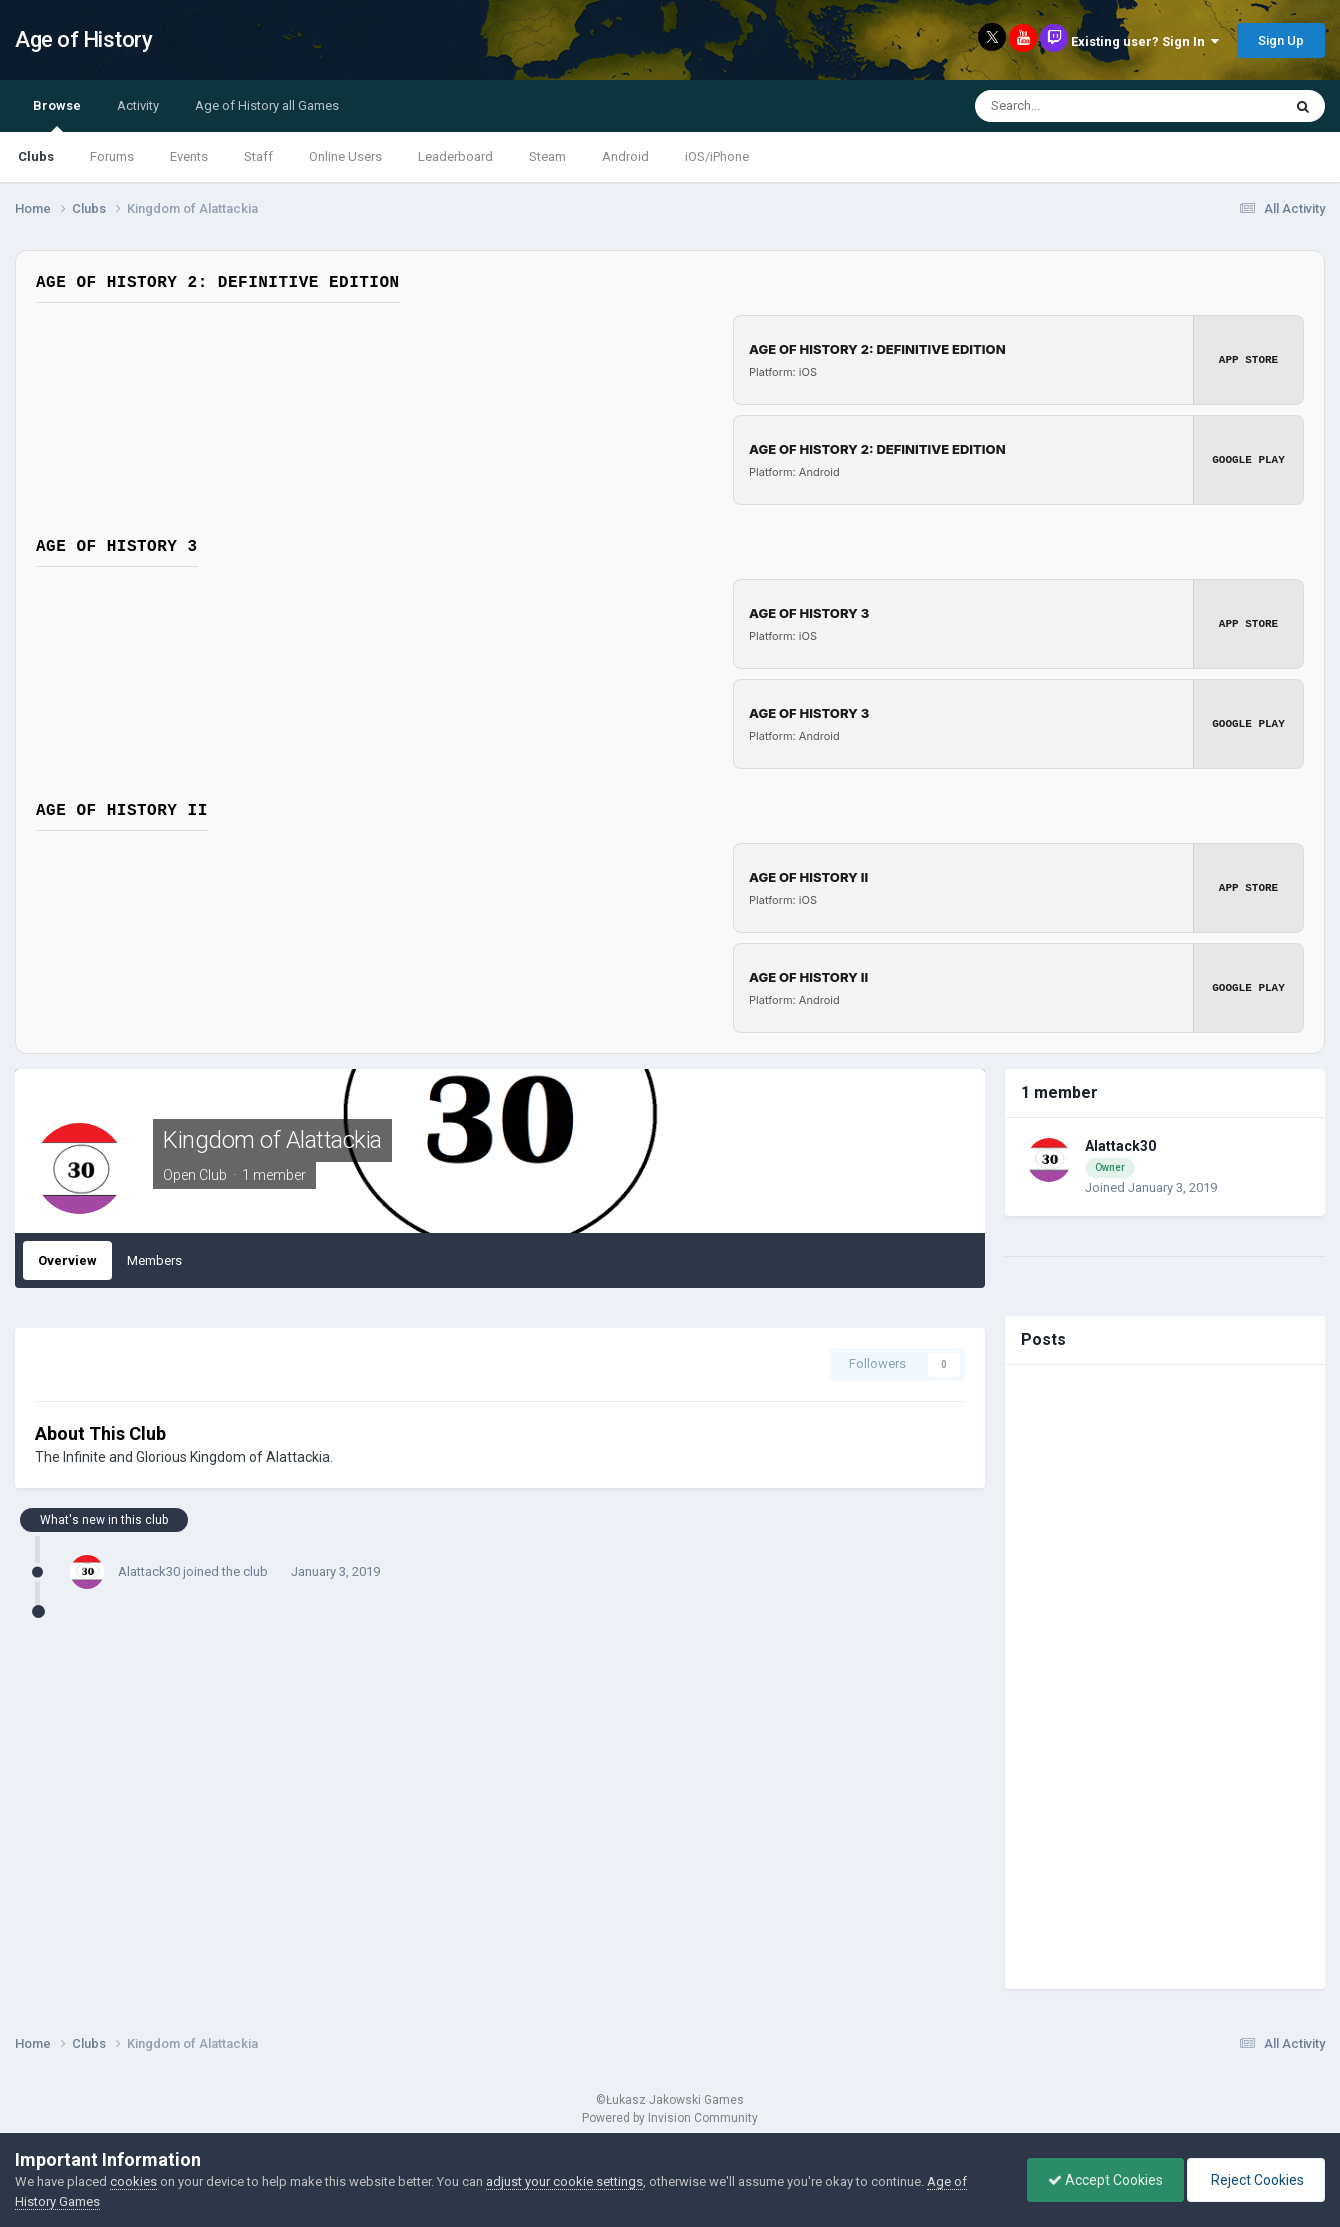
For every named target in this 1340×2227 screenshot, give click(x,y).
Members (154, 1260)
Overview (67, 1260)
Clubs (36, 156)
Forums (112, 156)
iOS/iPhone (717, 156)
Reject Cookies (1256, 2180)
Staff (258, 156)
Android (625, 156)
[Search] (1083, 106)
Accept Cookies (1105, 2180)
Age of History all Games (267, 105)
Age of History (83, 39)
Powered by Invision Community (670, 2118)
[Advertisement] (1165, 1677)
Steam (547, 156)
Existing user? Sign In (1145, 41)
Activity (138, 105)
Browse (57, 115)
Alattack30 (149, 1571)
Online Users (345, 156)
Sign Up (1281, 40)
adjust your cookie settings (564, 2181)
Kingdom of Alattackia (272, 1140)
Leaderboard (455, 156)
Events (189, 156)
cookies (133, 2181)
